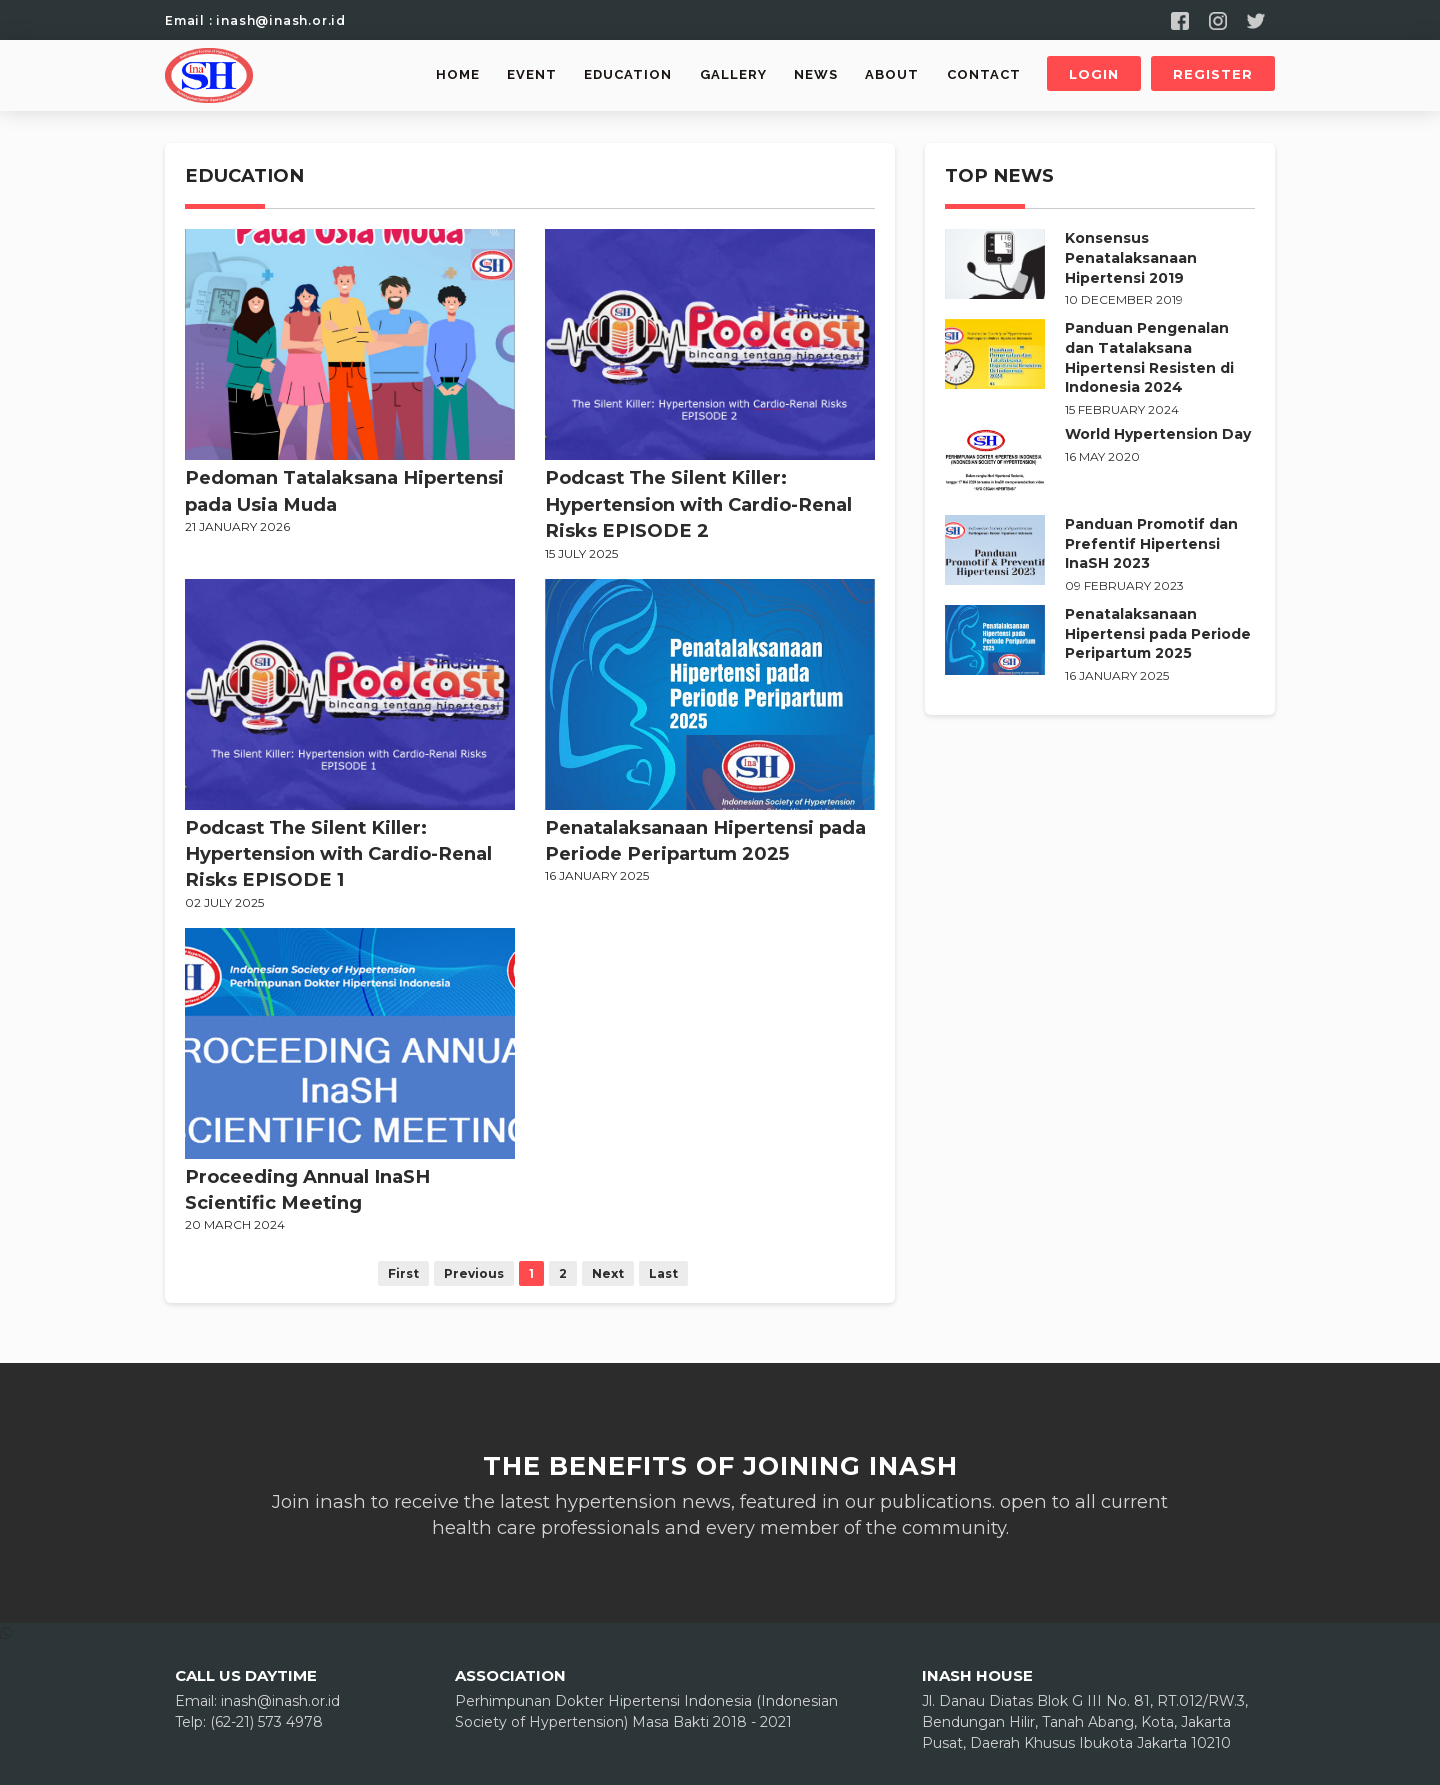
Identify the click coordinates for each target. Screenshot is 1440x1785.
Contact (984, 74)
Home (458, 74)
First (403, 1273)
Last (663, 1273)
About (892, 74)
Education (628, 74)
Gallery (733, 74)
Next (608, 1273)
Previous (474, 1273)
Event (532, 74)
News (816, 74)
